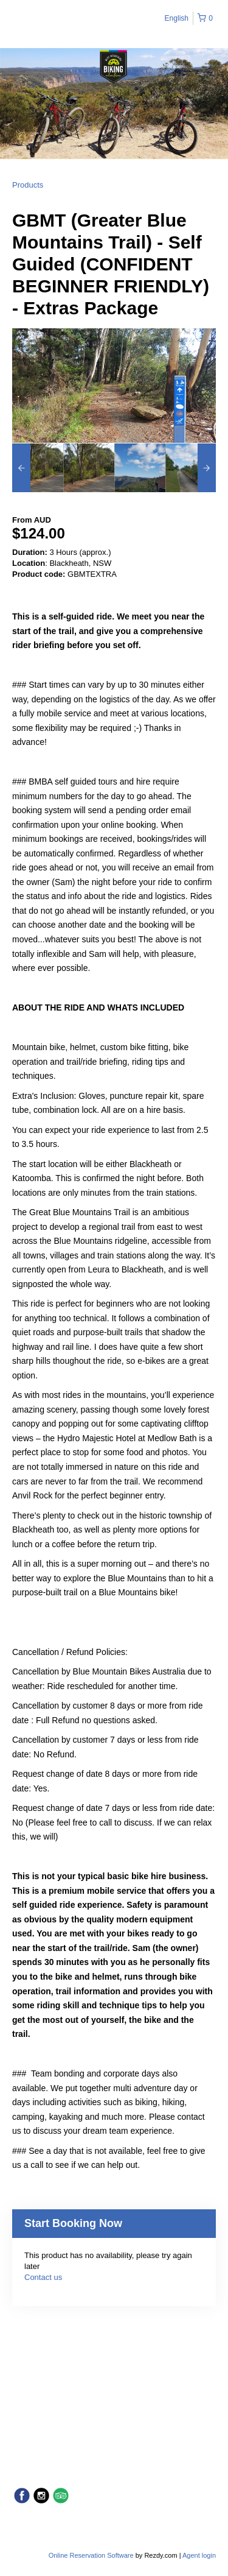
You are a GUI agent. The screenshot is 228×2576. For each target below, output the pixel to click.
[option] (37, 467)
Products (27, 184)
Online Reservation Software (91, 2555)
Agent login (199, 2555)
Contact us (43, 2277)
